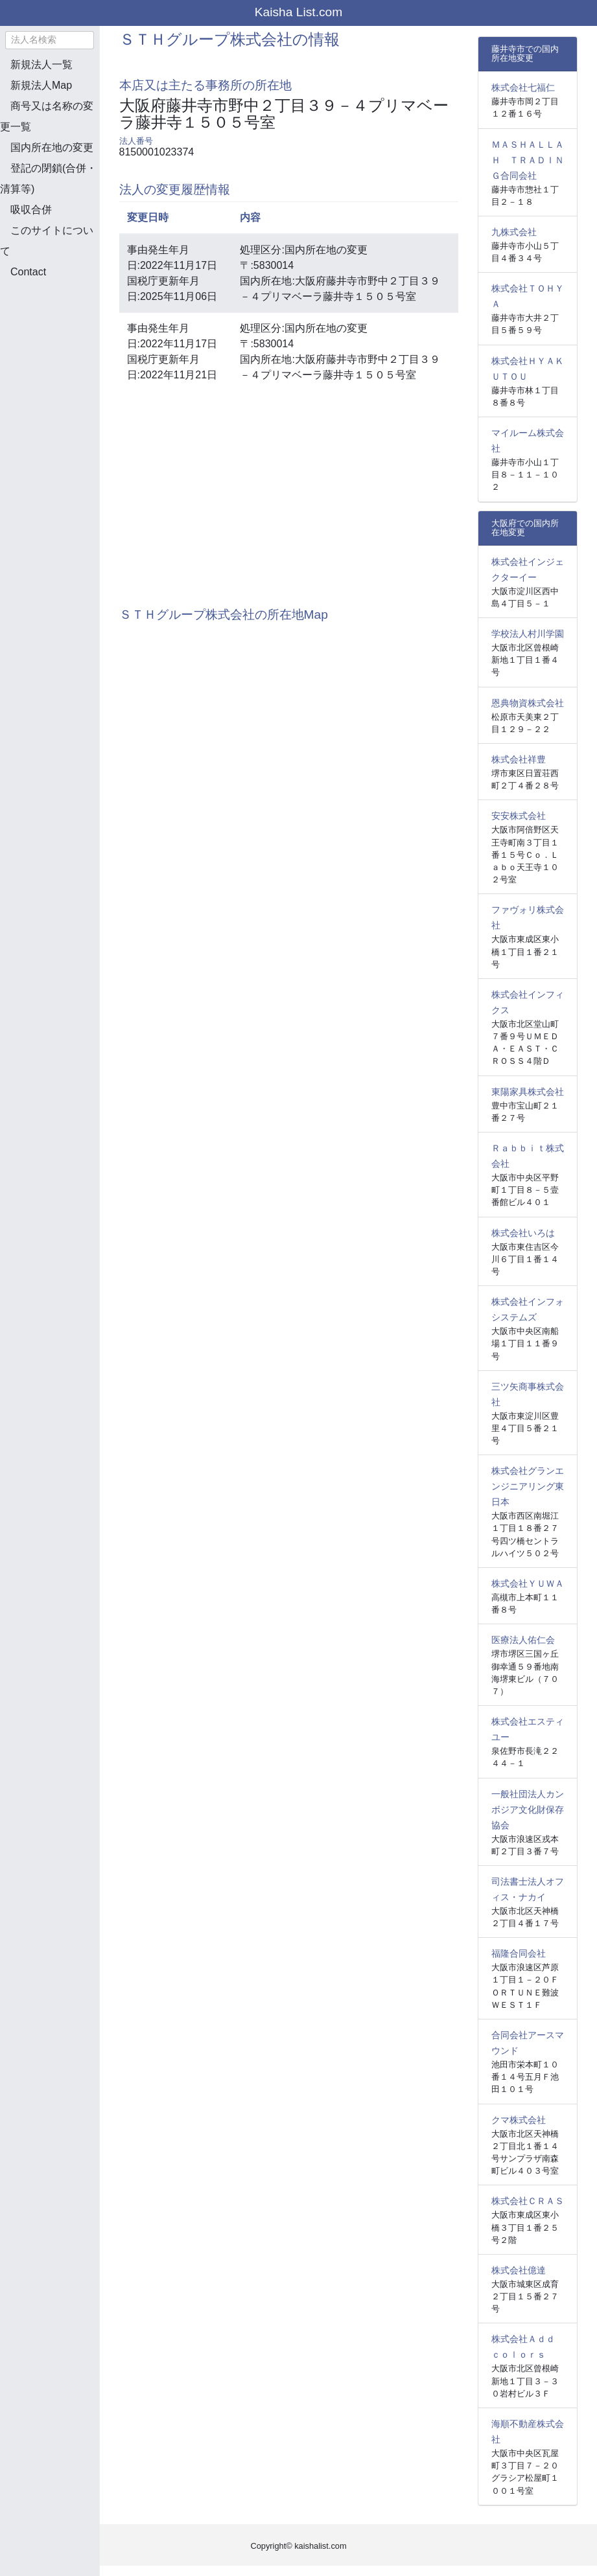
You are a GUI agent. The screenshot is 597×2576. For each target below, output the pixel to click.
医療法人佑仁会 (523, 1640)
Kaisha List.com (298, 12)
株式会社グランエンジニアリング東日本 (527, 1486)
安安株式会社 (518, 816)
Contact (28, 271)
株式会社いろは (523, 1233)
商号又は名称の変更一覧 (46, 116)
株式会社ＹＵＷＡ (527, 1583)
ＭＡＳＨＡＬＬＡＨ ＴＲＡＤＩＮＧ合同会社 (527, 160)
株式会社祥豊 (518, 759)
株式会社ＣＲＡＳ (527, 2201)
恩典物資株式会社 (527, 703)
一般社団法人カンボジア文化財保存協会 (527, 1809)
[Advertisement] (65, 357)
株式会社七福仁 (523, 87)
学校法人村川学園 (527, 633)
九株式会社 (514, 232)
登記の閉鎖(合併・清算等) (48, 178)
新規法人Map (41, 85)
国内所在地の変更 (51, 147)
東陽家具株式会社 (527, 1092)
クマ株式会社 (518, 2120)
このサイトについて (46, 241)
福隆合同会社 (518, 1953)
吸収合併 (31, 209)
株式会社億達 (518, 2270)
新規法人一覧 (41, 64)
